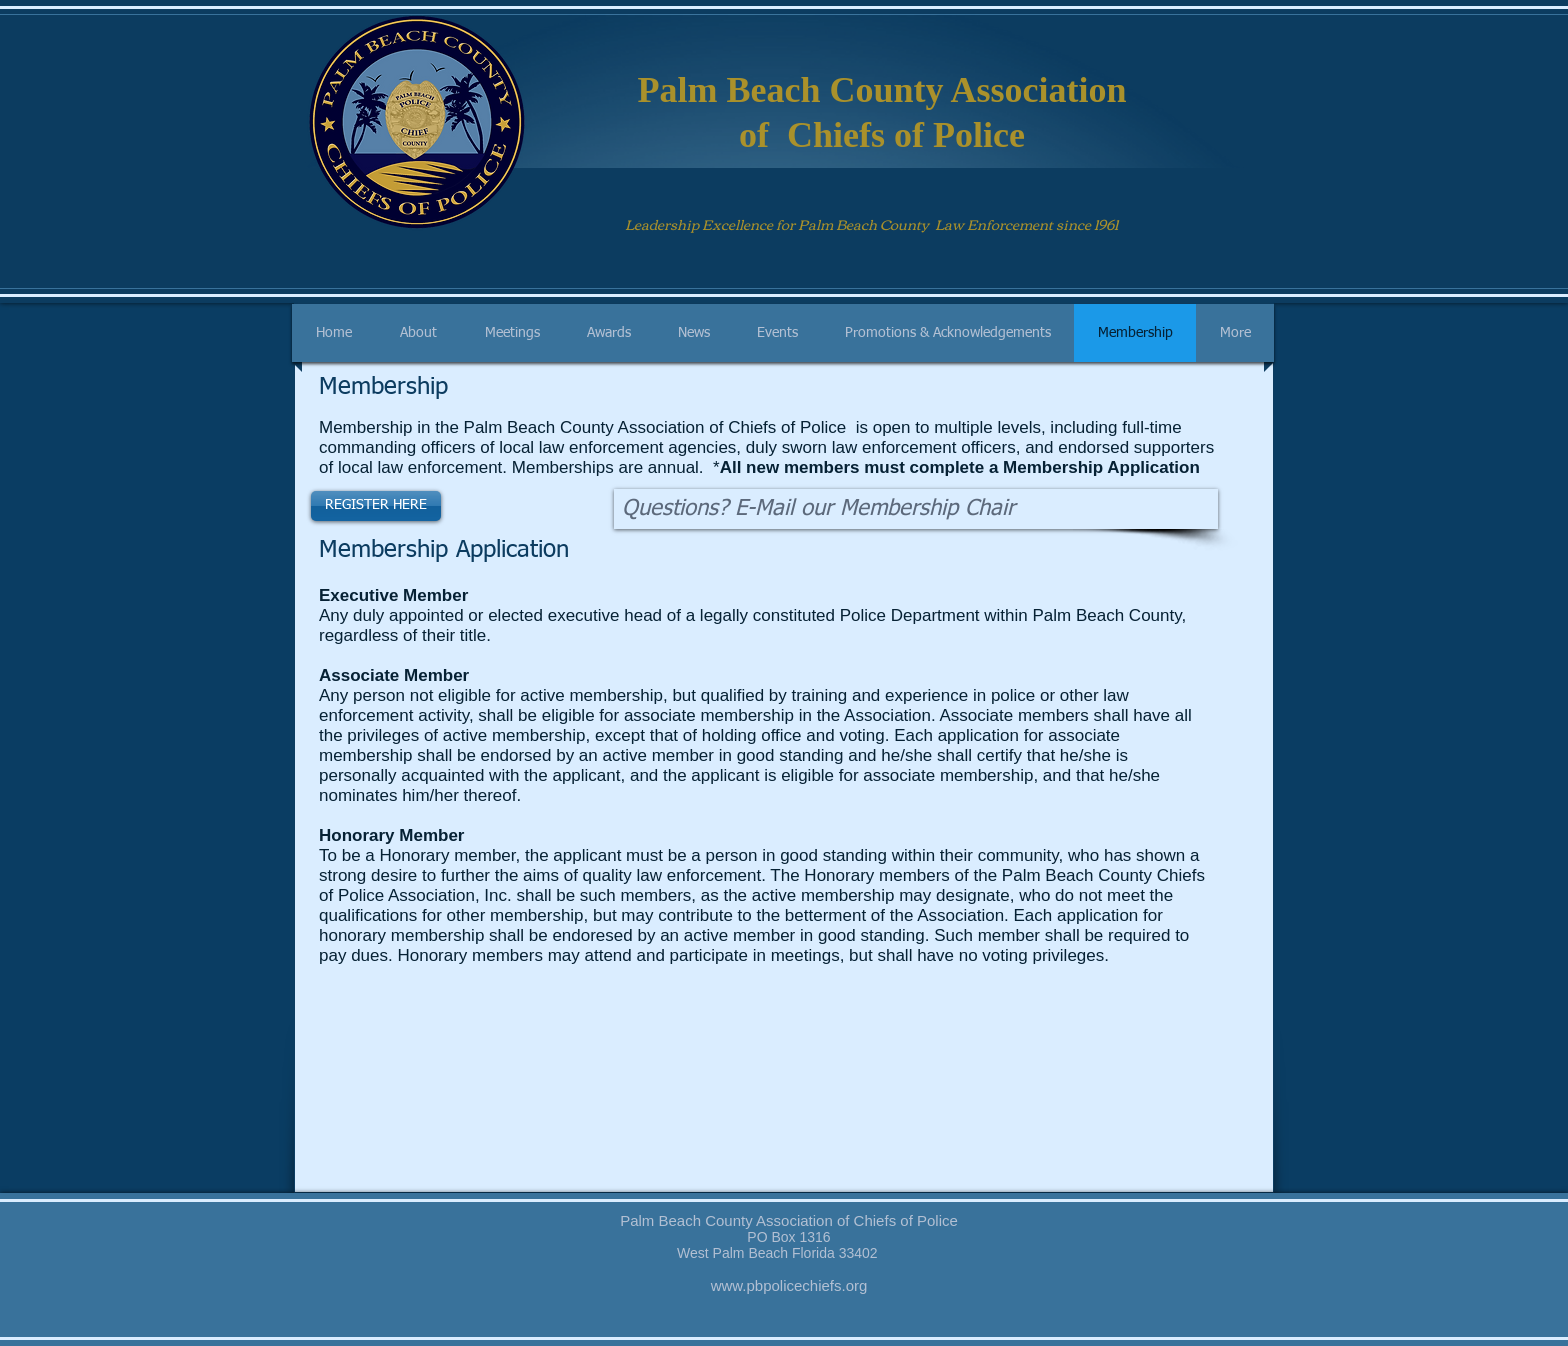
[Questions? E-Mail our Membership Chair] (916, 509)
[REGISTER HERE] (376, 506)
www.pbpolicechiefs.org (789, 1285)
